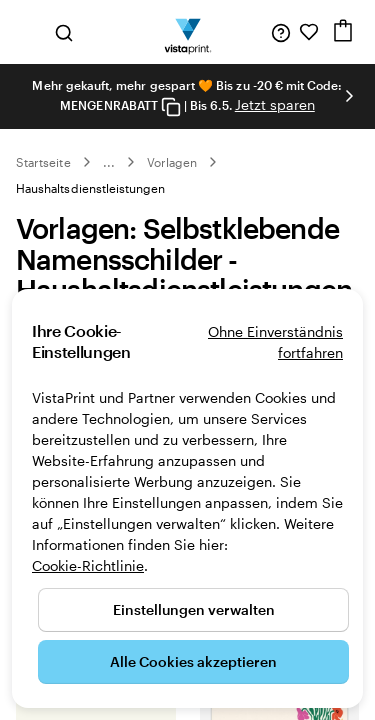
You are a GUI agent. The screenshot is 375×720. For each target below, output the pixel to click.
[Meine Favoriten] (309, 32)
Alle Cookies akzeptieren (193, 661)
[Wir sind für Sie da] (281, 32)
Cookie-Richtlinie (88, 565)
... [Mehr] (109, 162)
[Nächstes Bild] (349, 96)
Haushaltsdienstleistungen (91, 188)
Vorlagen (172, 162)
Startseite (43, 162)
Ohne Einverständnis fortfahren (275, 342)
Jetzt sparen (275, 104)
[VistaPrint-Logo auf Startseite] (187, 32)
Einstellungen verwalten (194, 609)
